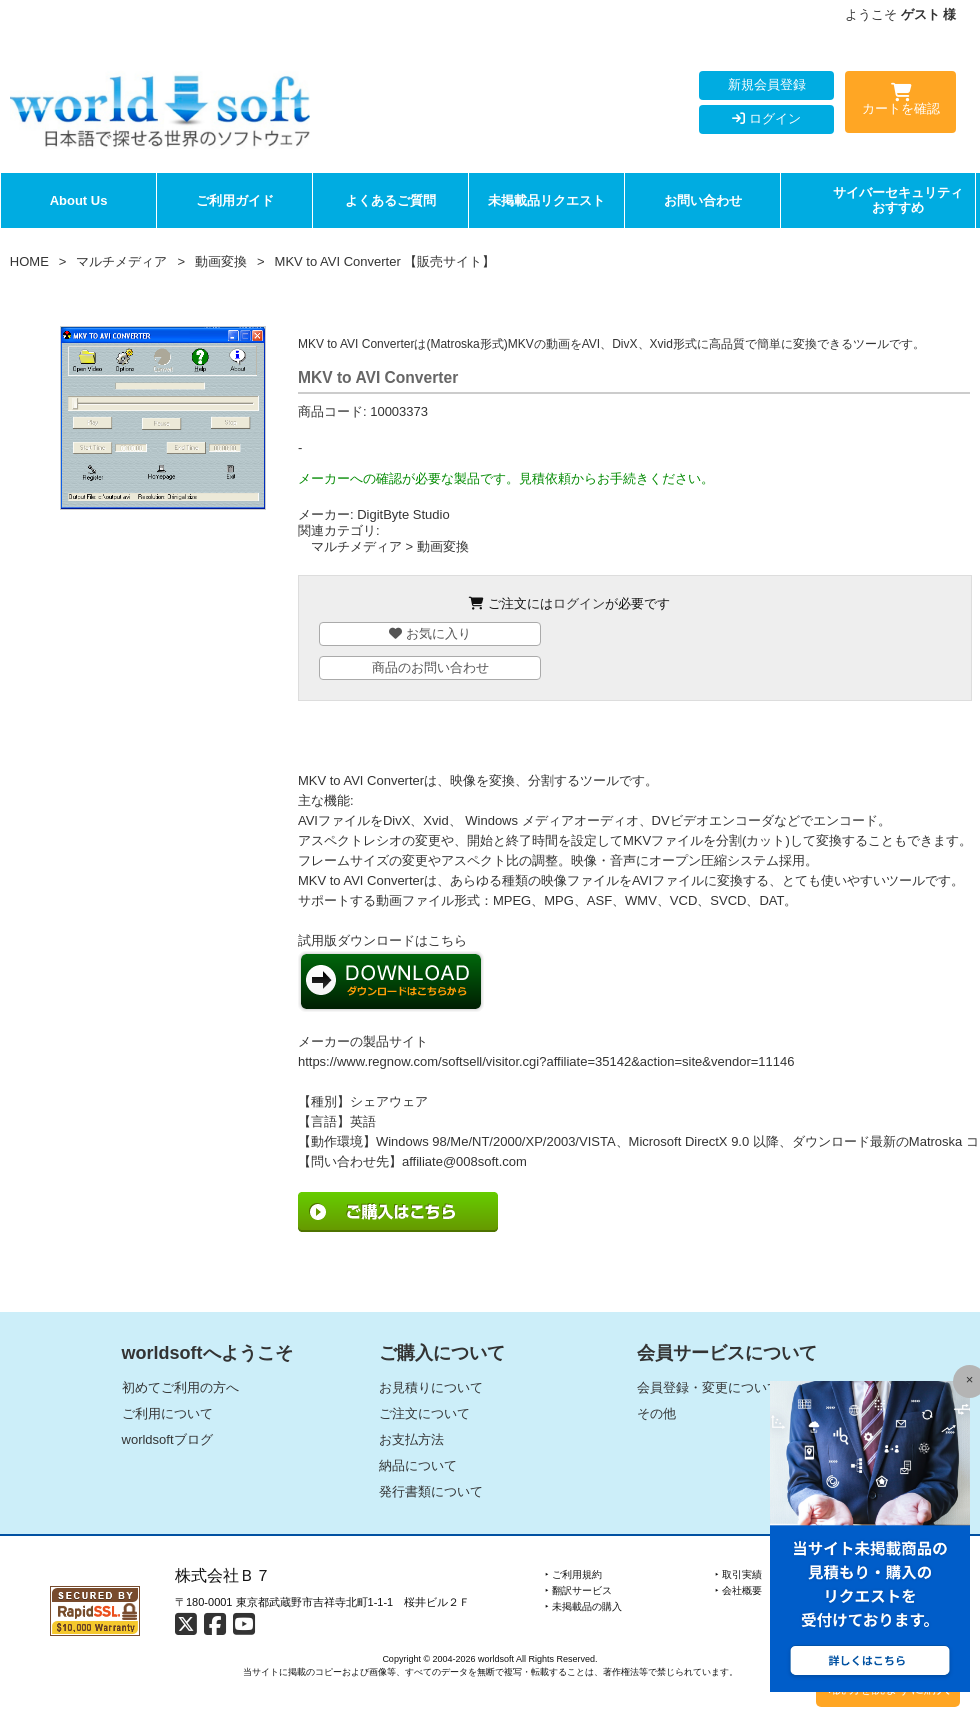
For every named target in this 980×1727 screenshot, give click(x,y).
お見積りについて (431, 1387)
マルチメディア (121, 261)
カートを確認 (900, 103)
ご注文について (424, 1413)
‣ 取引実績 (738, 1574)
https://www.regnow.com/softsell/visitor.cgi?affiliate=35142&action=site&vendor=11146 (546, 1061)
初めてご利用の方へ (180, 1387)
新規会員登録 (767, 84)
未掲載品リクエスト (546, 200)
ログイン (766, 118)
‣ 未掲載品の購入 (583, 1606)
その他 (656, 1413)
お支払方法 (411, 1439)
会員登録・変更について (708, 1387)
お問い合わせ (703, 200)
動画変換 (221, 261)
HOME (29, 261)
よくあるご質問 (390, 200)
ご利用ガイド (235, 200)
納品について (418, 1465)
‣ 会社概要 (738, 1590)
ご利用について (167, 1413)
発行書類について (431, 1491)
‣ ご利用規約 (573, 1574)
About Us (79, 200)
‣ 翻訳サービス (578, 1590)
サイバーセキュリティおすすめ (898, 200)
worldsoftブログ (167, 1439)
